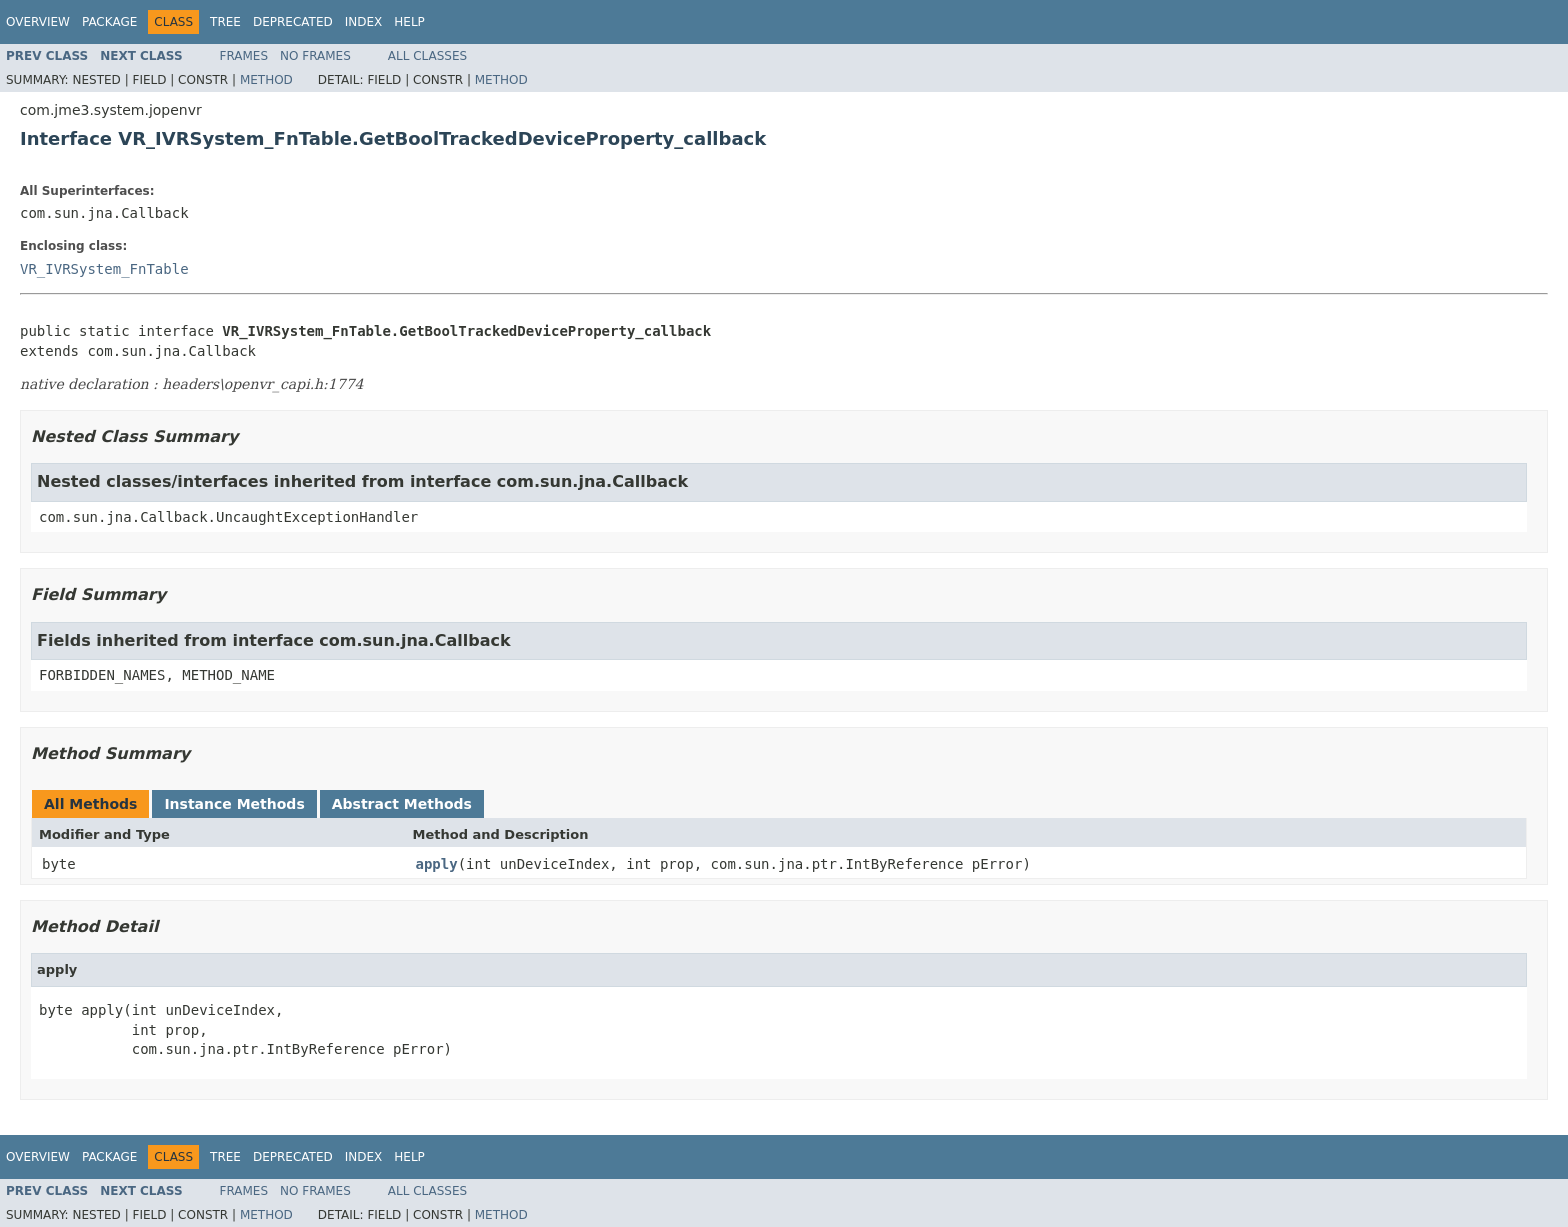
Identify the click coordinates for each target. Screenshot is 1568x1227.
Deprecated (293, 22)
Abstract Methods (402, 804)
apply (437, 864)
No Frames (315, 56)
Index (364, 22)
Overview (38, 22)
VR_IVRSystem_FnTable (104, 269)
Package (109, 22)
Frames (244, 56)
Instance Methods (234, 804)
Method (266, 80)
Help (409, 22)
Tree (225, 22)
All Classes (427, 56)
